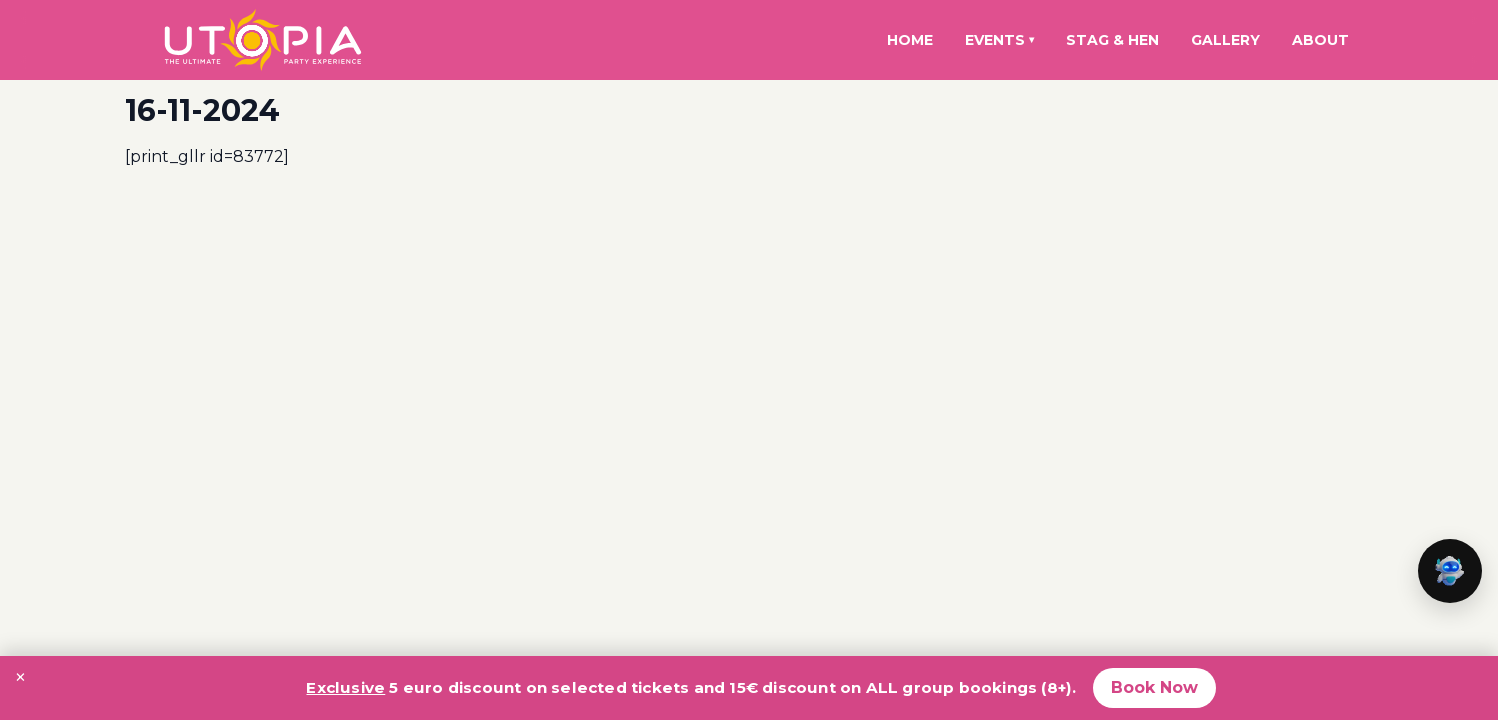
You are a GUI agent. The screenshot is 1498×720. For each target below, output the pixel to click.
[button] (1450, 571)
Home (910, 40)
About (1320, 40)
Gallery (1225, 40)
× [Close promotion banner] (20, 677)
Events (999, 40)
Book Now (1154, 687)
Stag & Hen (1112, 40)
